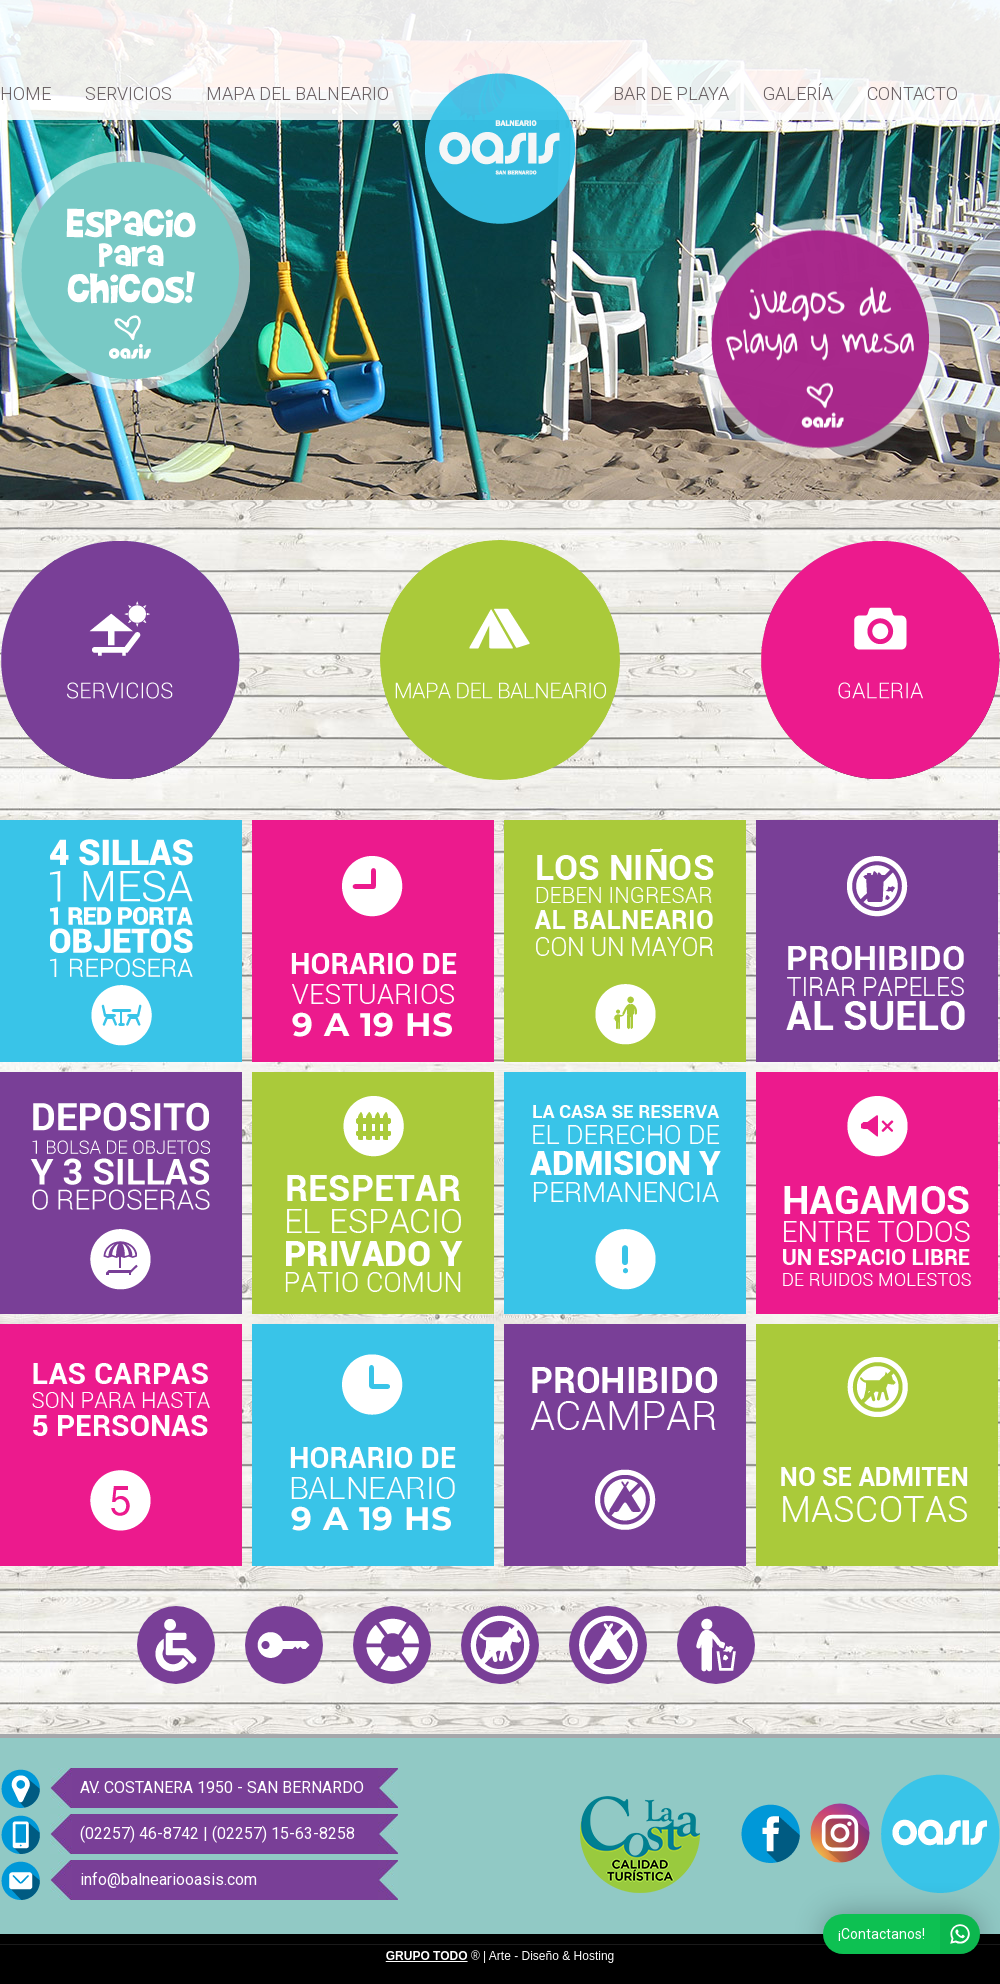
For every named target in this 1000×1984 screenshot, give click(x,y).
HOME (25, 93)
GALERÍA (798, 93)
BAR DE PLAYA (671, 93)
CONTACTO (912, 93)
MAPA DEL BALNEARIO (297, 93)
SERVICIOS (128, 93)
